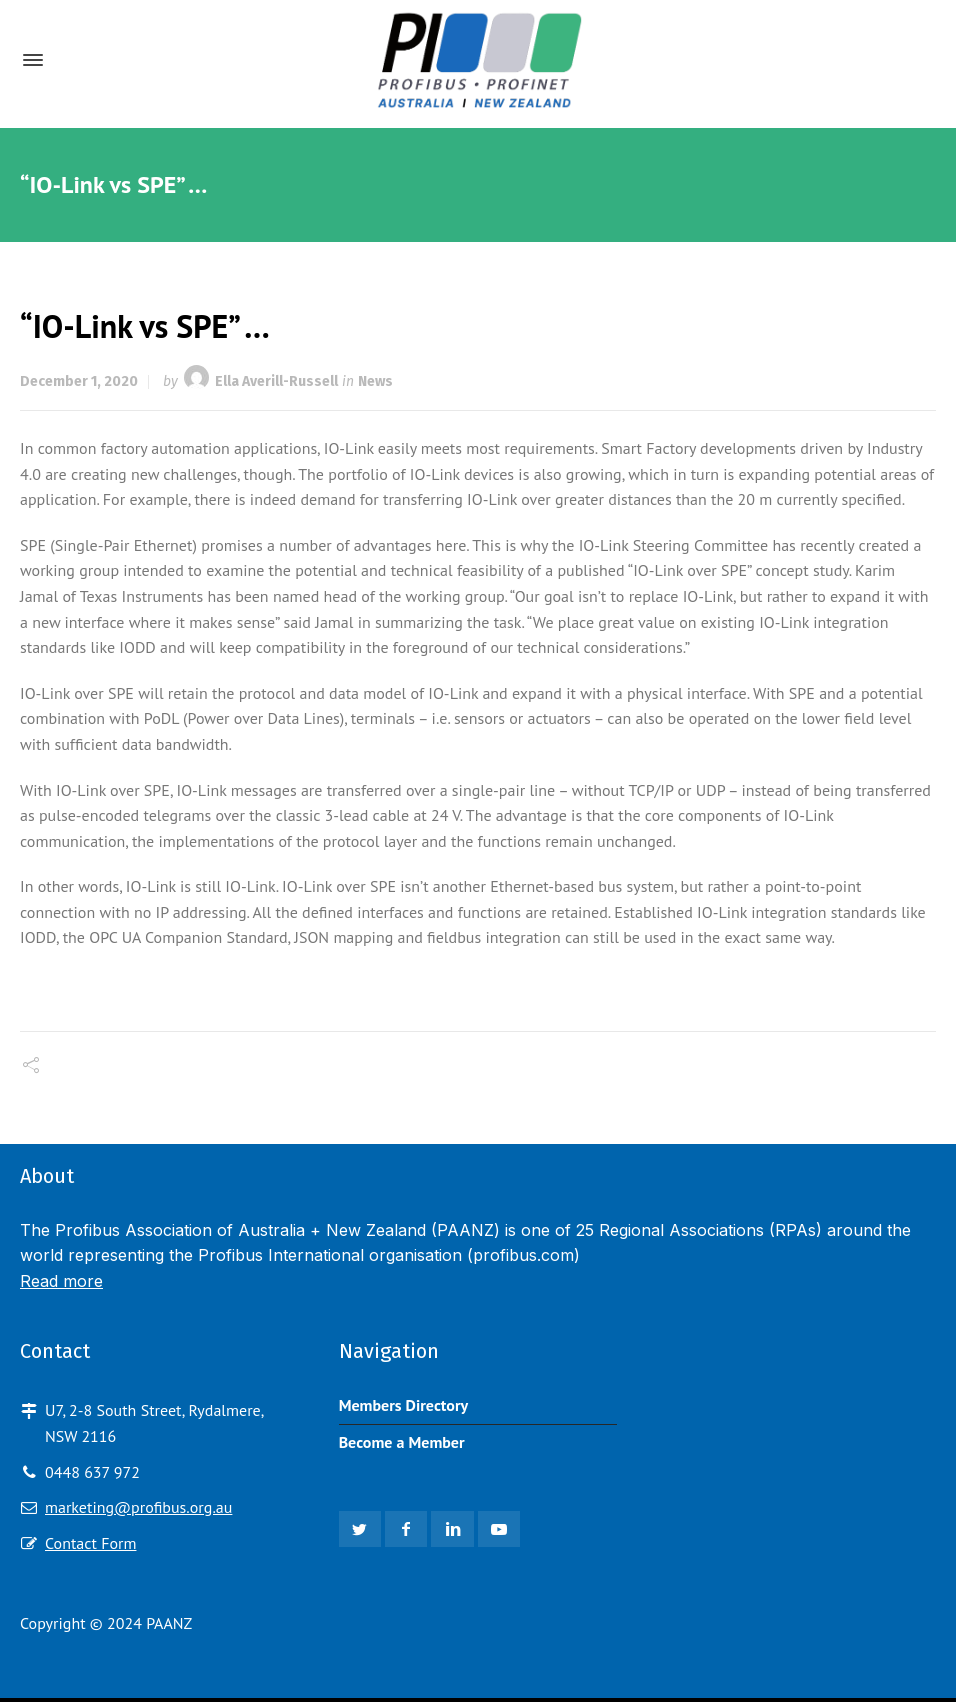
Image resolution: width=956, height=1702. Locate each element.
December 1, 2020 (79, 381)
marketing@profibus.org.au (138, 1507)
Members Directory (404, 1405)
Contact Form (90, 1543)
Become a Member (402, 1442)
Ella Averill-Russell (276, 381)
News (375, 381)
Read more (61, 1281)
